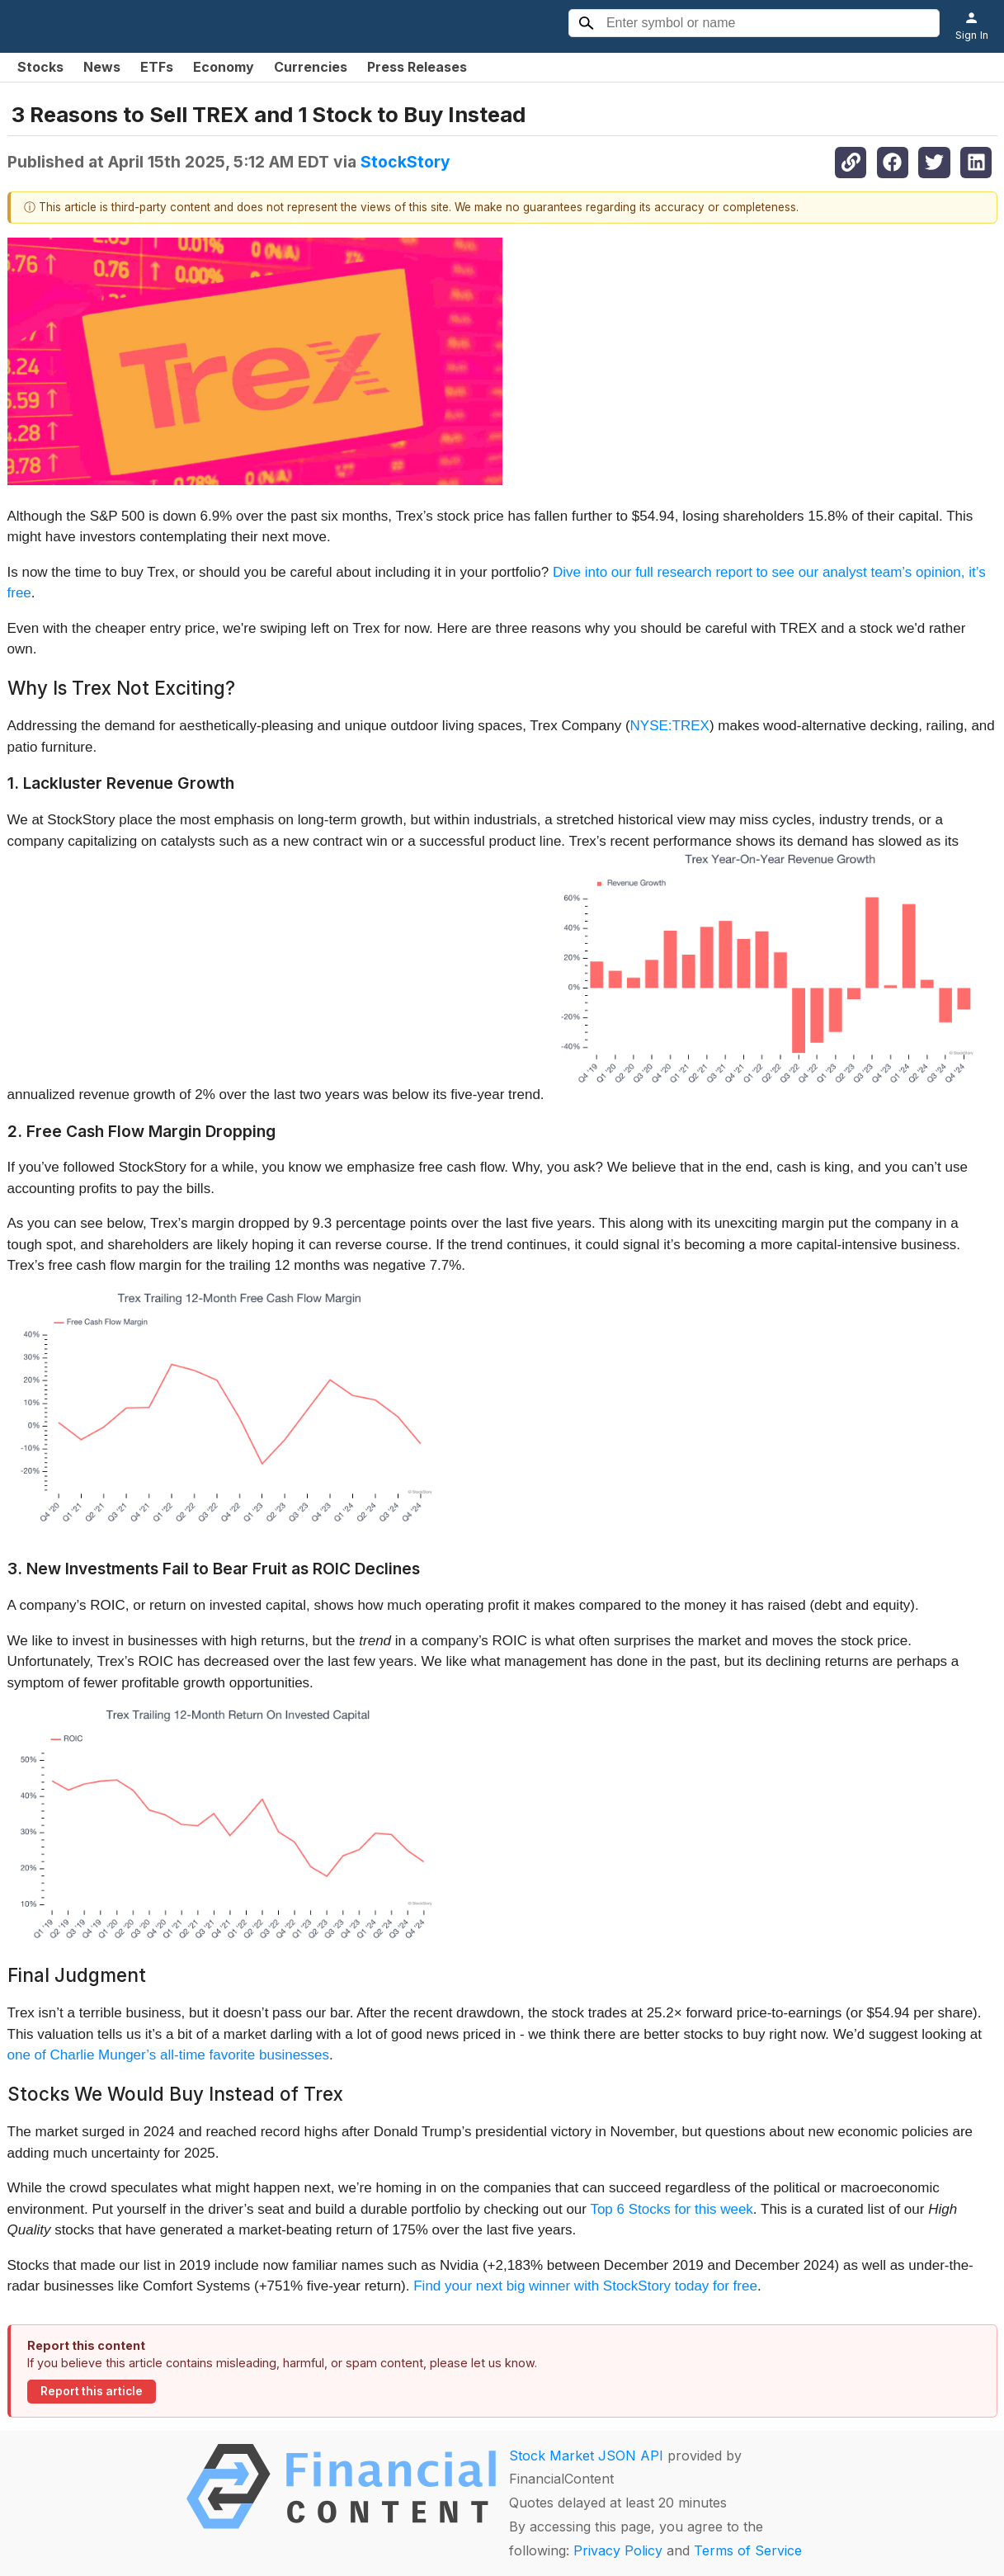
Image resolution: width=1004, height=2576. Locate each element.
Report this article (91, 2391)
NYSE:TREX (669, 726)
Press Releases (417, 67)
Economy (223, 67)
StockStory (405, 162)
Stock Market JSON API (586, 2455)
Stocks (40, 67)
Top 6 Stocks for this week (671, 2209)
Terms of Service (748, 2550)
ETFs (156, 67)
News (101, 67)
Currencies (310, 67)
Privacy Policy (617, 2550)
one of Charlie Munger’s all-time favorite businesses (168, 2055)
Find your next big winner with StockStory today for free (585, 2286)
